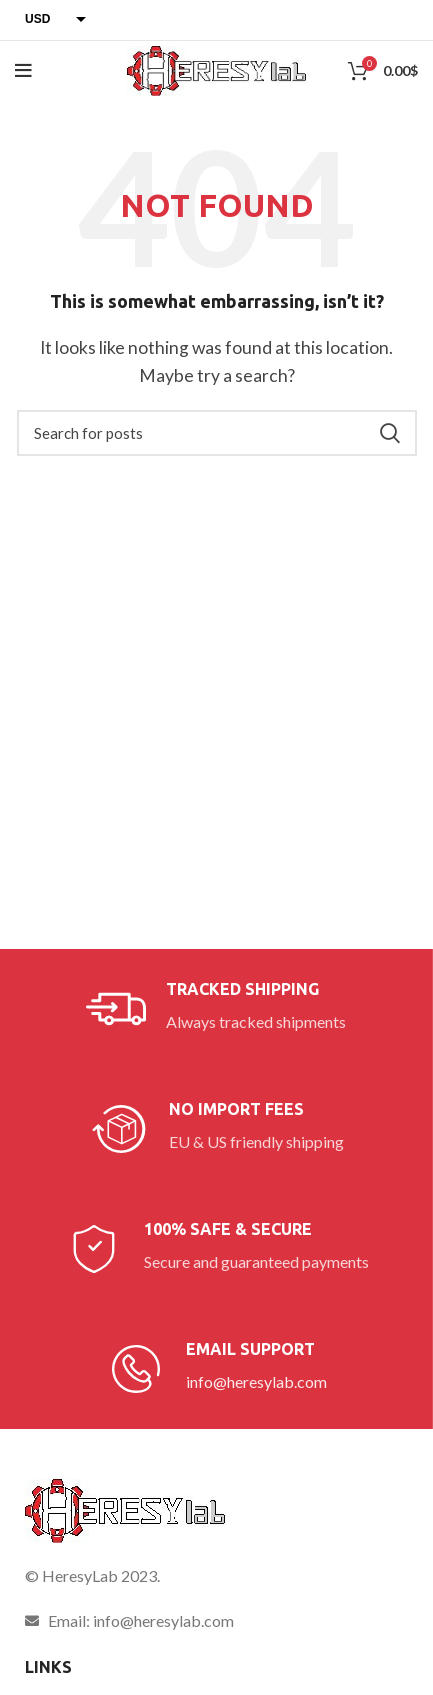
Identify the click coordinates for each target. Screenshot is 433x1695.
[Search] (217, 433)
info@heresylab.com (256, 1381)
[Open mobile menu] (23, 71)
